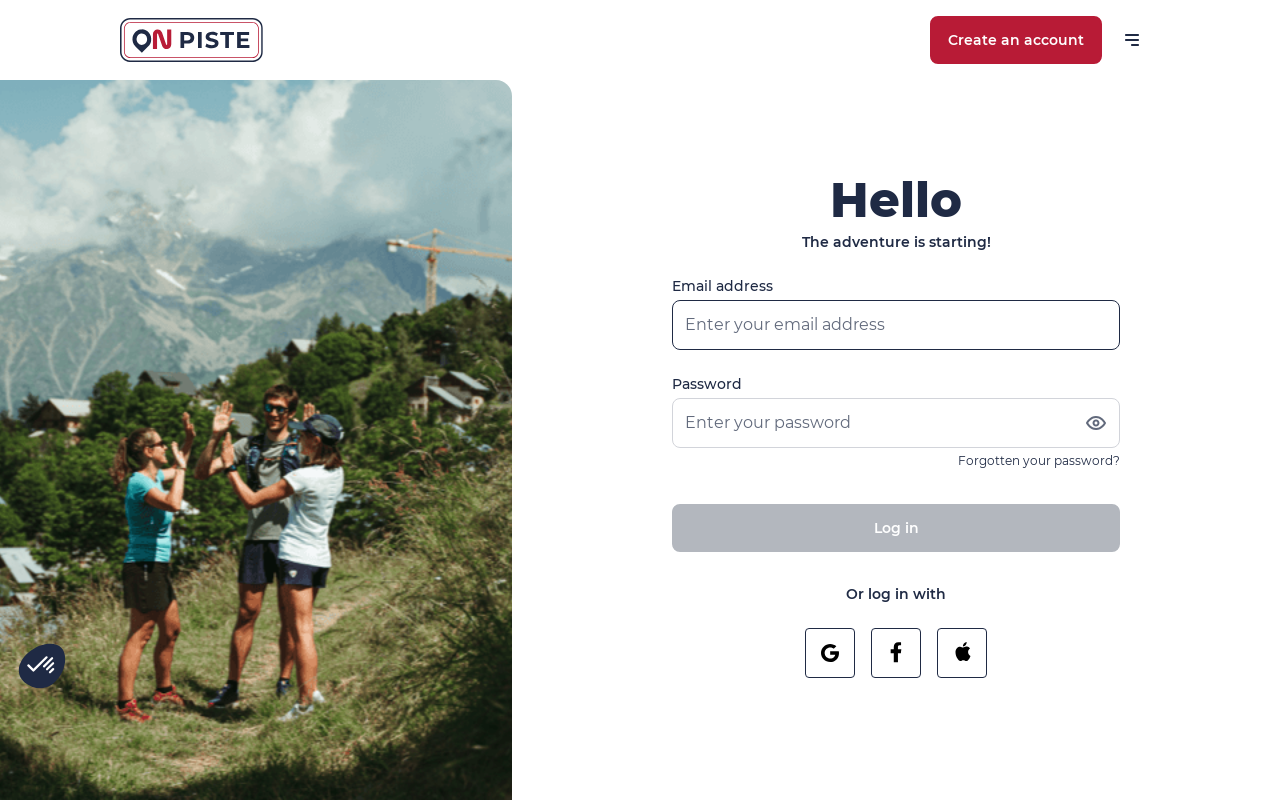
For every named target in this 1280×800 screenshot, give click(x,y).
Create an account (1016, 40)
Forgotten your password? (1039, 460)
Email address (722, 286)
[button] (42, 666)
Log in (896, 528)
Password (707, 384)
